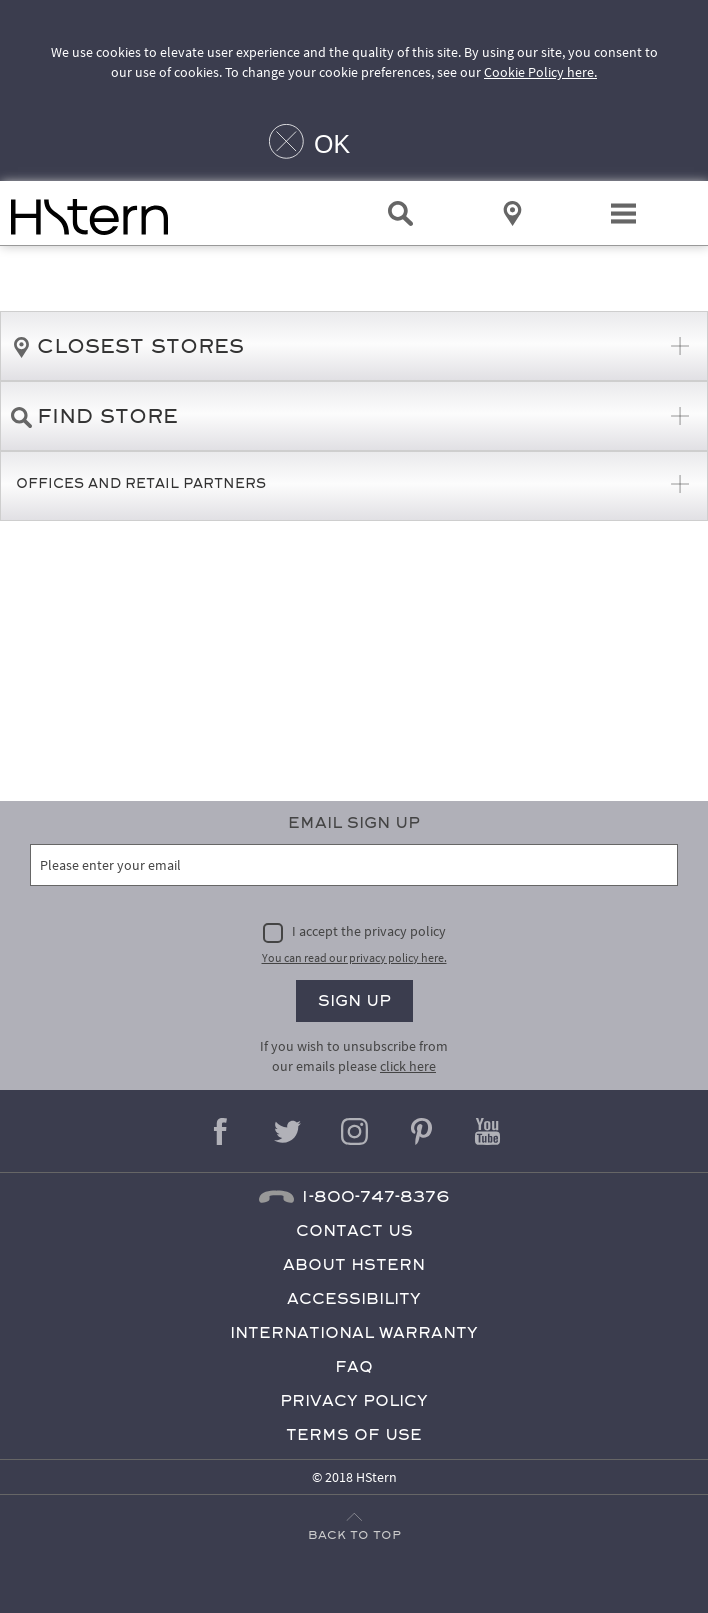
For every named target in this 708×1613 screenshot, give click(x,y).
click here (408, 1066)
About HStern (354, 1264)
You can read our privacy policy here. (354, 957)
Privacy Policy (354, 1400)
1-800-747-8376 (375, 1196)
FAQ (354, 1366)
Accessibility (354, 1298)
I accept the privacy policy (369, 931)
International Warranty (354, 1332)
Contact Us (354, 1230)
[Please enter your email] (354, 865)
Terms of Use (354, 1434)
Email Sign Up (354, 822)
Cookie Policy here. (540, 72)
